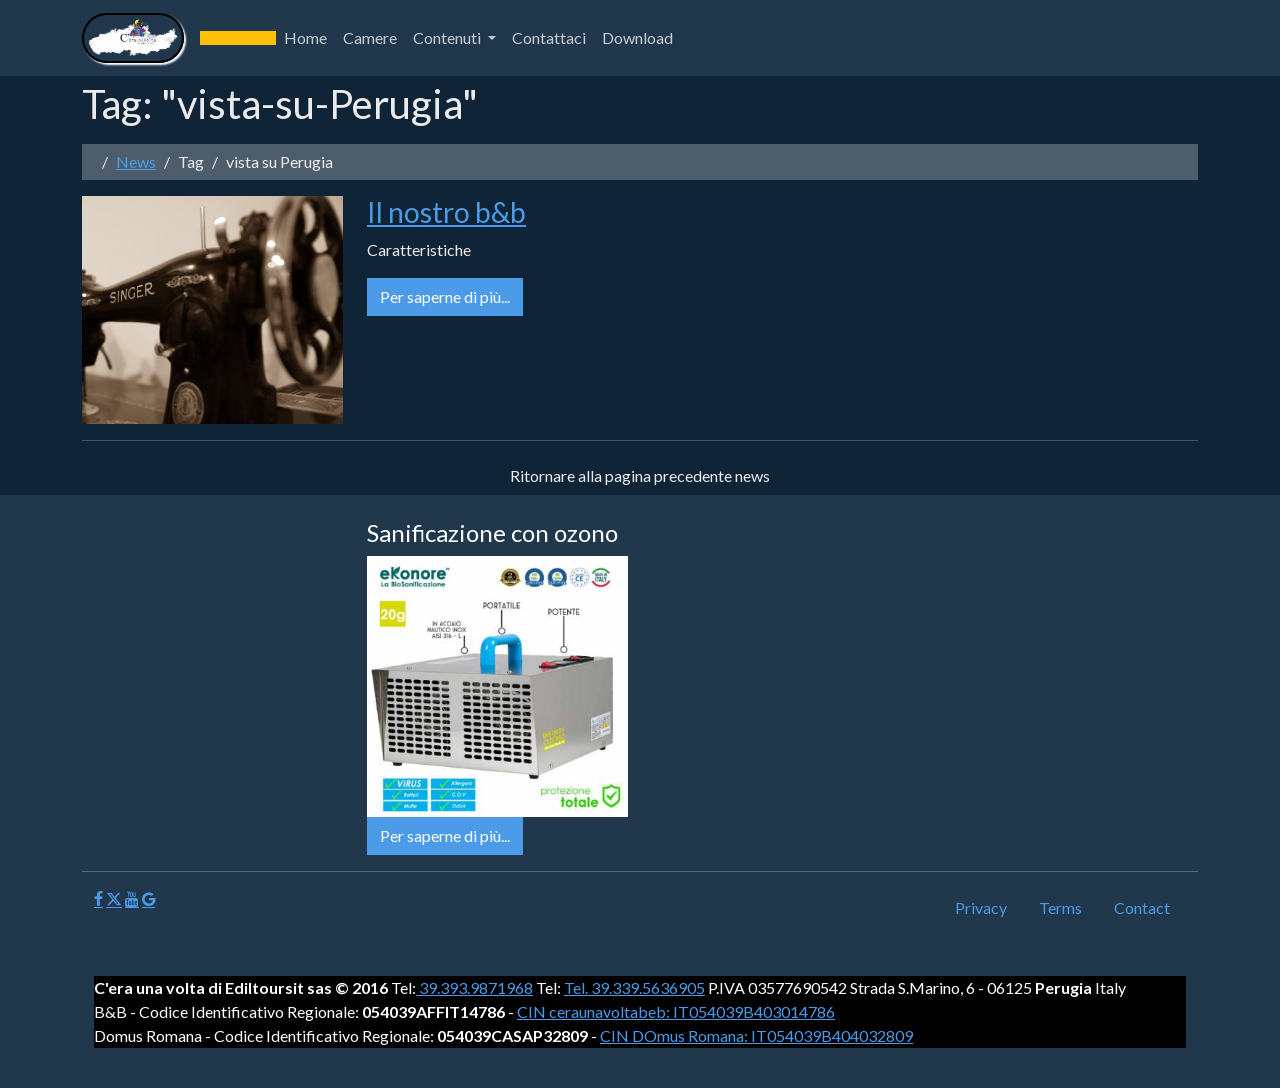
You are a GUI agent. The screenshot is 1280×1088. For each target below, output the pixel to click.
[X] (114, 899)
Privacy (981, 907)
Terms (1060, 907)
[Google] (148, 899)
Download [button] (637, 37)
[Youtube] (132, 899)
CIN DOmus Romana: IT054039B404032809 (756, 1035)
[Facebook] (98, 899)
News (136, 161)
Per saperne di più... (445, 296)
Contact (1142, 907)
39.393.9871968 (474, 987)
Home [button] (305, 37)
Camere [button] (370, 37)
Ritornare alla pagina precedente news (640, 475)
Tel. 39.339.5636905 (634, 987)
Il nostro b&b (446, 212)
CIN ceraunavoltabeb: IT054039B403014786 (676, 1011)
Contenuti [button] (448, 37)
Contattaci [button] (549, 37)
